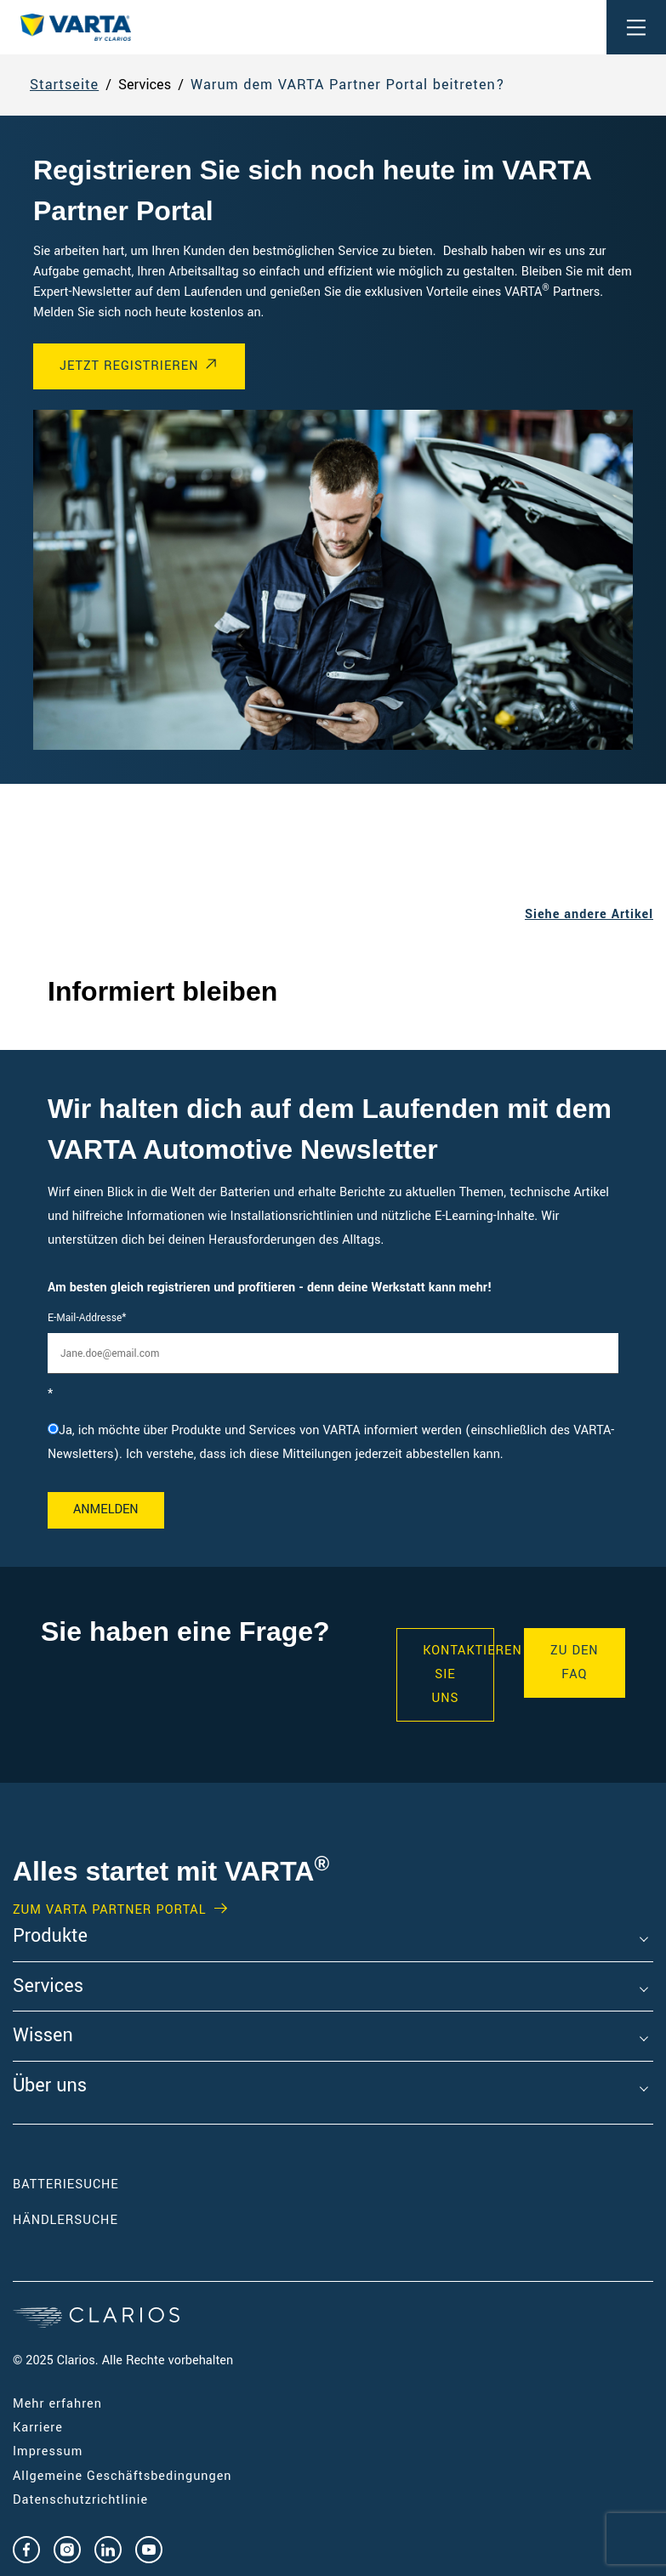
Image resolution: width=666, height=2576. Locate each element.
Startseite (64, 84)
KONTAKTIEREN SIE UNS (458, 1674)
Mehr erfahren (57, 2404)
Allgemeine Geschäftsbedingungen (122, 2476)
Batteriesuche (66, 2184)
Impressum (48, 2451)
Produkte (50, 1937)
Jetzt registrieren (129, 366)
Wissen (43, 2036)
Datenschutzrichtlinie (80, 2500)
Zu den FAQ (574, 1662)
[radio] (333, 1443)
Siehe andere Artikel (589, 914)
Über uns (50, 2086)
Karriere (38, 2428)
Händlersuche (91, 2220)
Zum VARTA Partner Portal (109, 1910)
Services (48, 1987)
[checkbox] (333, 1443)
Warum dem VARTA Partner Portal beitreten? (348, 84)
